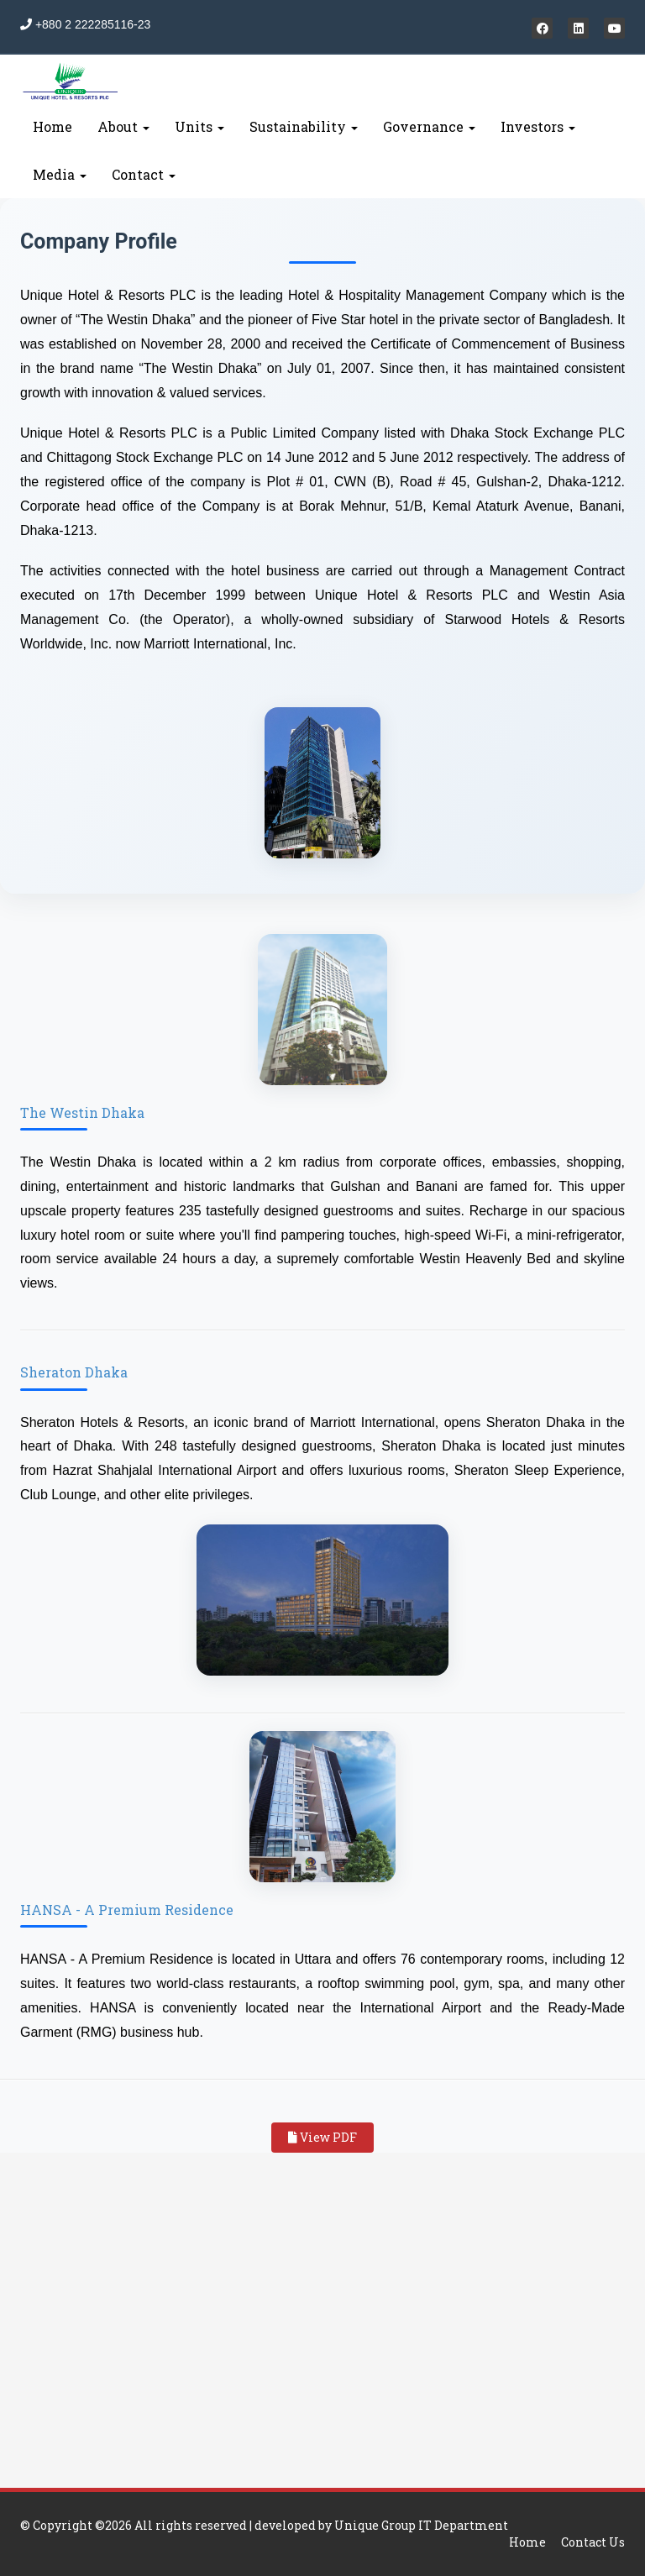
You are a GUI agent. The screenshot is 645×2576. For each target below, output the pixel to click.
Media (60, 174)
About (123, 126)
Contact (144, 174)
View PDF (322, 2137)
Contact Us (593, 2542)
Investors (538, 126)
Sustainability (303, 126)
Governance (429, 126)
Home (52, 126)
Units (199, 126)
